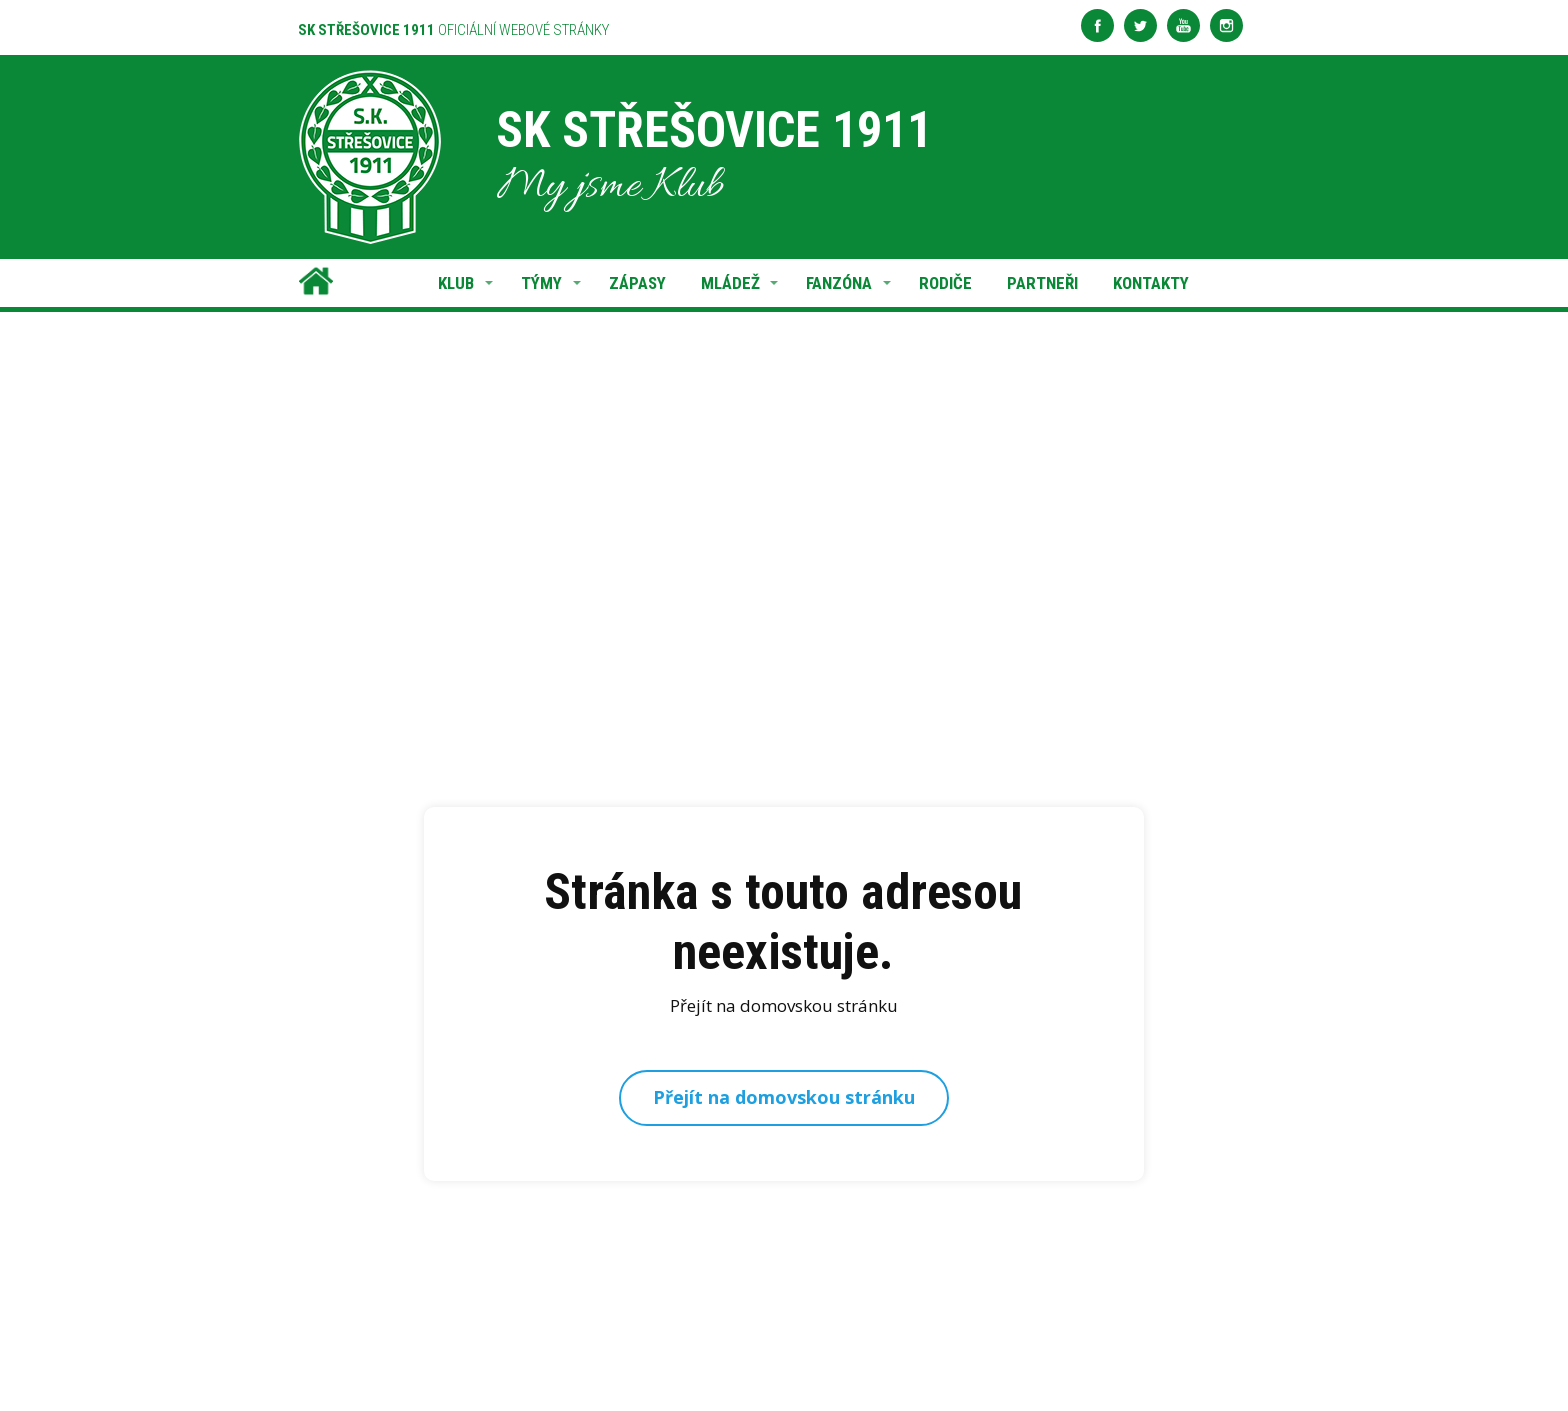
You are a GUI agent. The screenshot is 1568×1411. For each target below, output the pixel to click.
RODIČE (945, 283)
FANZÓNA (839, 283)
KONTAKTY (1151, 283)
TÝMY (541, 283)
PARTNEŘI (1042, 283)
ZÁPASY (637, 283)
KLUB (456, 283)
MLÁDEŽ (730, 283)
